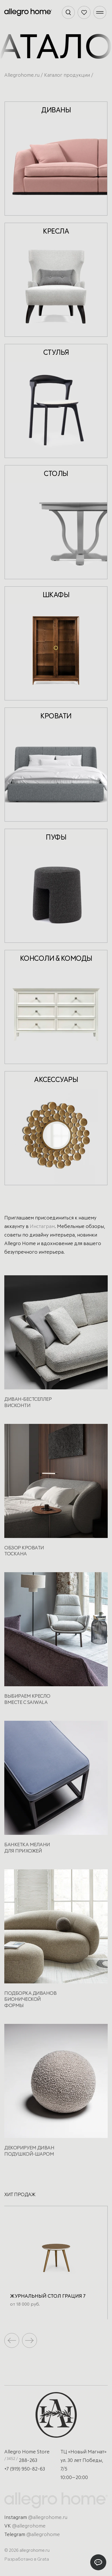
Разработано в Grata (26, 2559)
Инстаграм (42, 1226)
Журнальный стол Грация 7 (48, 2296)
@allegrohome (29, 2526)
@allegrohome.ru (47, 2517)
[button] (29, 2340)
